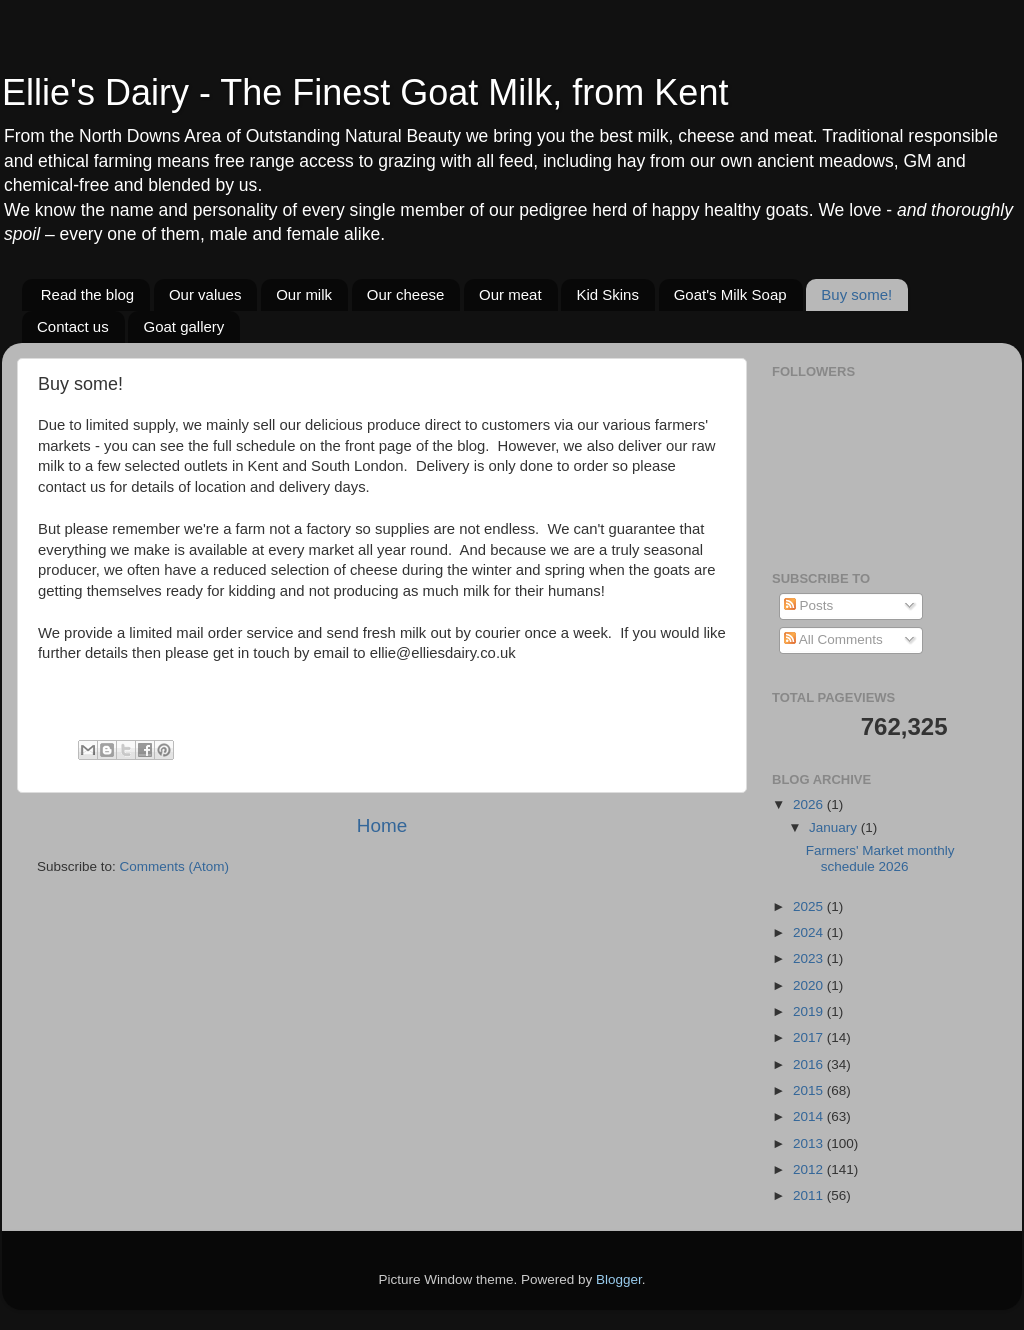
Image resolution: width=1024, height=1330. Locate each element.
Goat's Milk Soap (730, 294)
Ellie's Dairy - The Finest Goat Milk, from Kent (365, 92)
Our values (205, 294)
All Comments (833, 639)
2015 (810, 1090)
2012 (810, 1169)
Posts (809, 605)
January (835, 827)
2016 (810, 1064)
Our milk (304, 294)
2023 (810, 958)
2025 (810, 906)
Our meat (510, 294)
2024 (810, 932)
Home (382, 825)
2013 (810, 1143)
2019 (810, 1011)
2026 (810, 804)
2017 (810, 1037)
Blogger (619, 1279)
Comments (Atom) (175, 866)
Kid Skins (607, 294)
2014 (810, 1116)
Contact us (73, 326)
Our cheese (406, 294)
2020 (810, 985)
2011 (810, 1195)
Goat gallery (183, 326)
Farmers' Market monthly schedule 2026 (880, 858)
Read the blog (87, 294)
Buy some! (856, 294)
